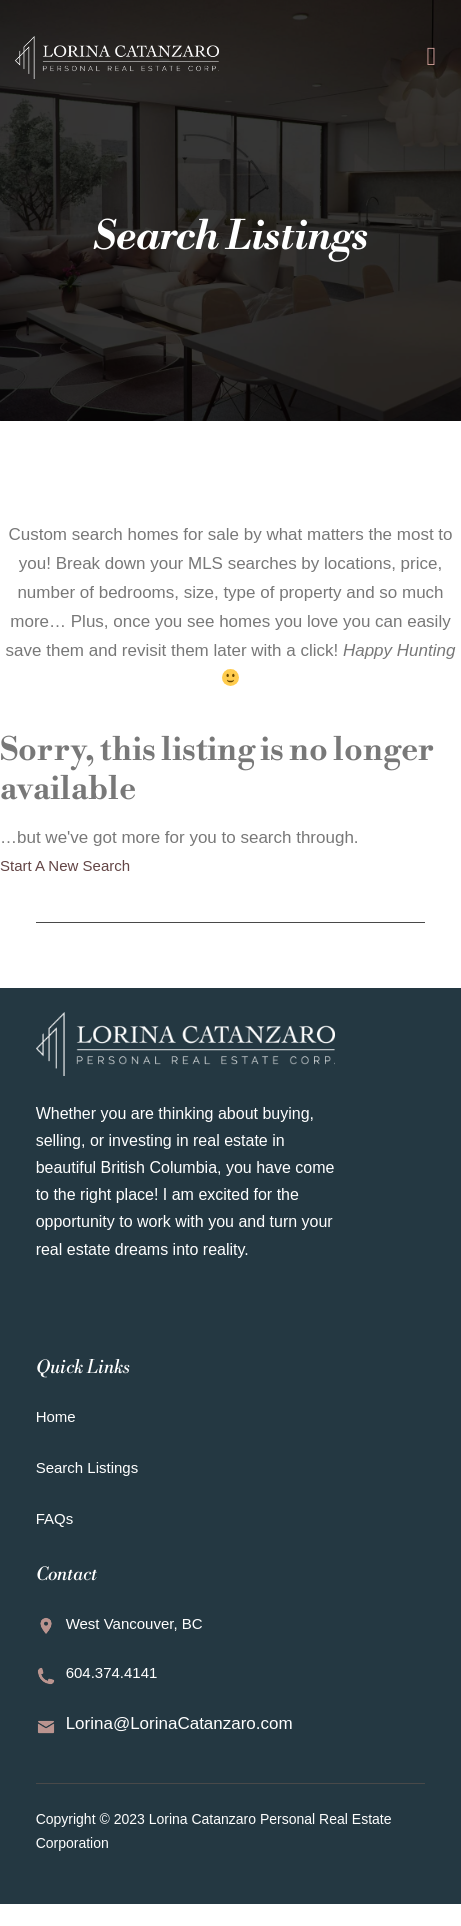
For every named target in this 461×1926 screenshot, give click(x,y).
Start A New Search (65, 865)
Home (56, 1416)
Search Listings (87, 1467)
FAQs (55, 1518)
